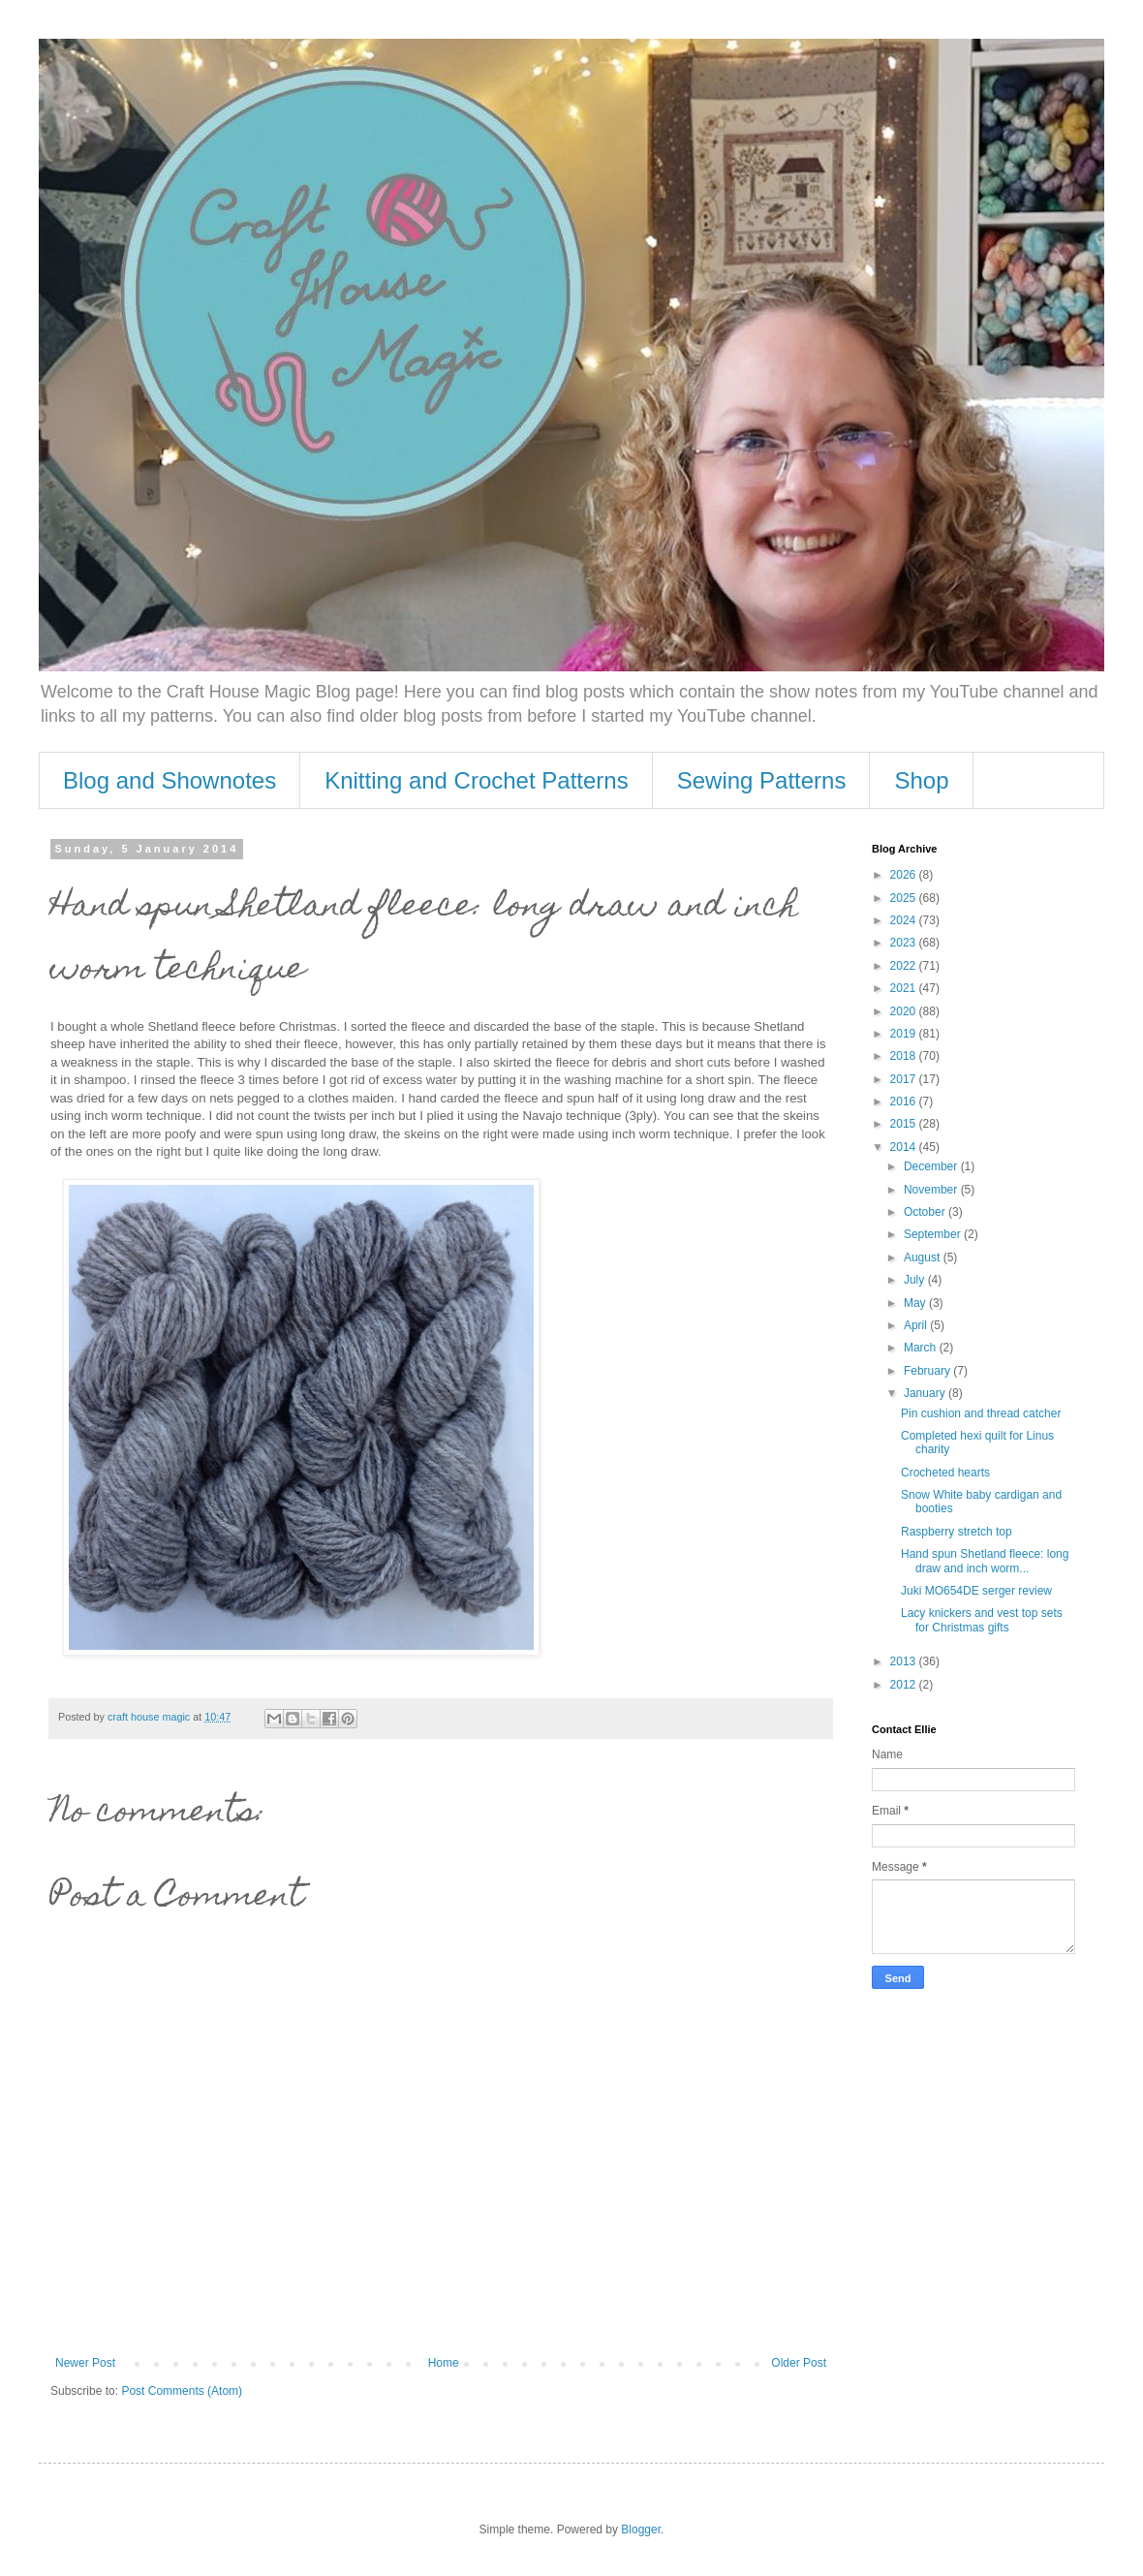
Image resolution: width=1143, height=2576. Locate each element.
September (934, 1234)
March (922, 1347)
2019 (904, 1033)
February (928, 1371)
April (917, 1325)
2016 (904, 1101)
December (932, 1166)
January (926, 1393)
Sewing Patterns (762, 780)
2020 (904, 1011)
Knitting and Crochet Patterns (476, 780)
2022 (904, 966)
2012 (904, 1684)
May (916, 1303)
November (932, 1189)
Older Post (798, 2363)
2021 (904, 988)
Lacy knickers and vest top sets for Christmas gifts (982, 1619)
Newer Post (85, 2363)
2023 (904, 942)
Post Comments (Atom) (181, 2391)
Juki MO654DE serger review (976, 1591)
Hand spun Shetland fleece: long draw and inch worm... (984, 1560)
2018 (904, 1056)
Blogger (641, 2529)
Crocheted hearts (945, 1472)
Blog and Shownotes (169, 780)
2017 (904, 1079)
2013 (904, 1661)
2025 (904, 898)
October (926, 1212)
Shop (921, 780)
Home (443, 2363)
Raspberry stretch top (956, 1531)
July (916, 1280)
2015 (904, 1124)
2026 (904, 875)
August (923, 1257)
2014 (904, 1147)
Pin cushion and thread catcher (981, 1413)
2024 (904, 920)
